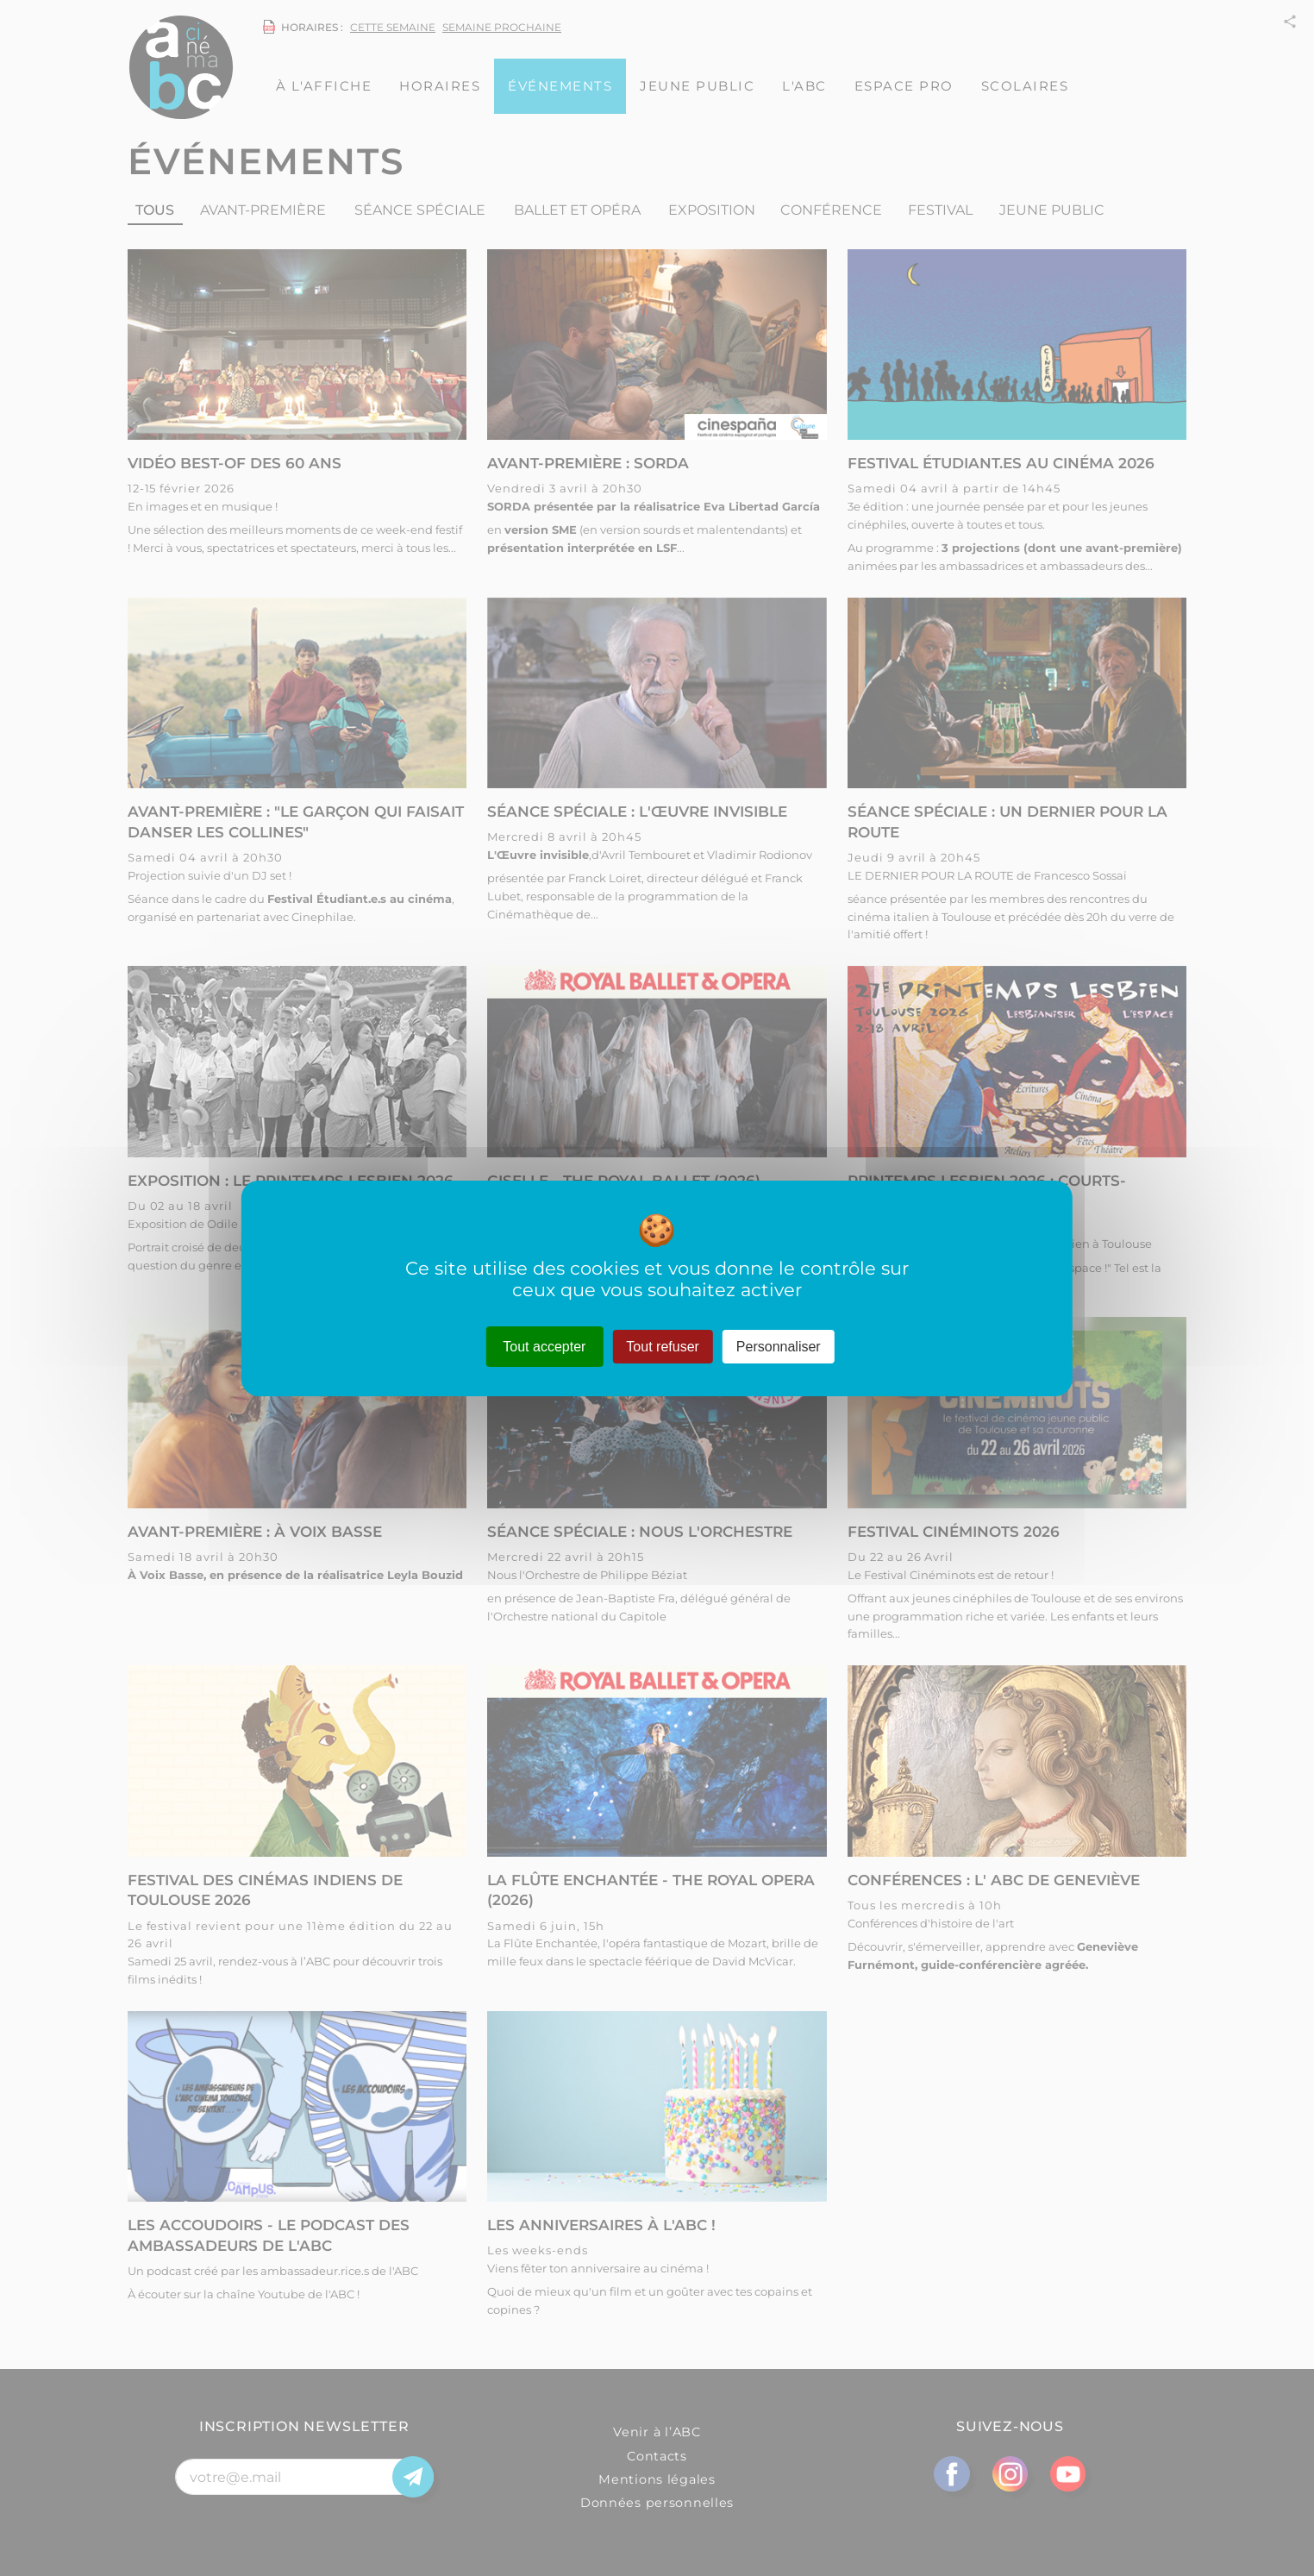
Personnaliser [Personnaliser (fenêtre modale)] (778, 1345)
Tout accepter (544, 1345)
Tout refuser (662, 1345)
